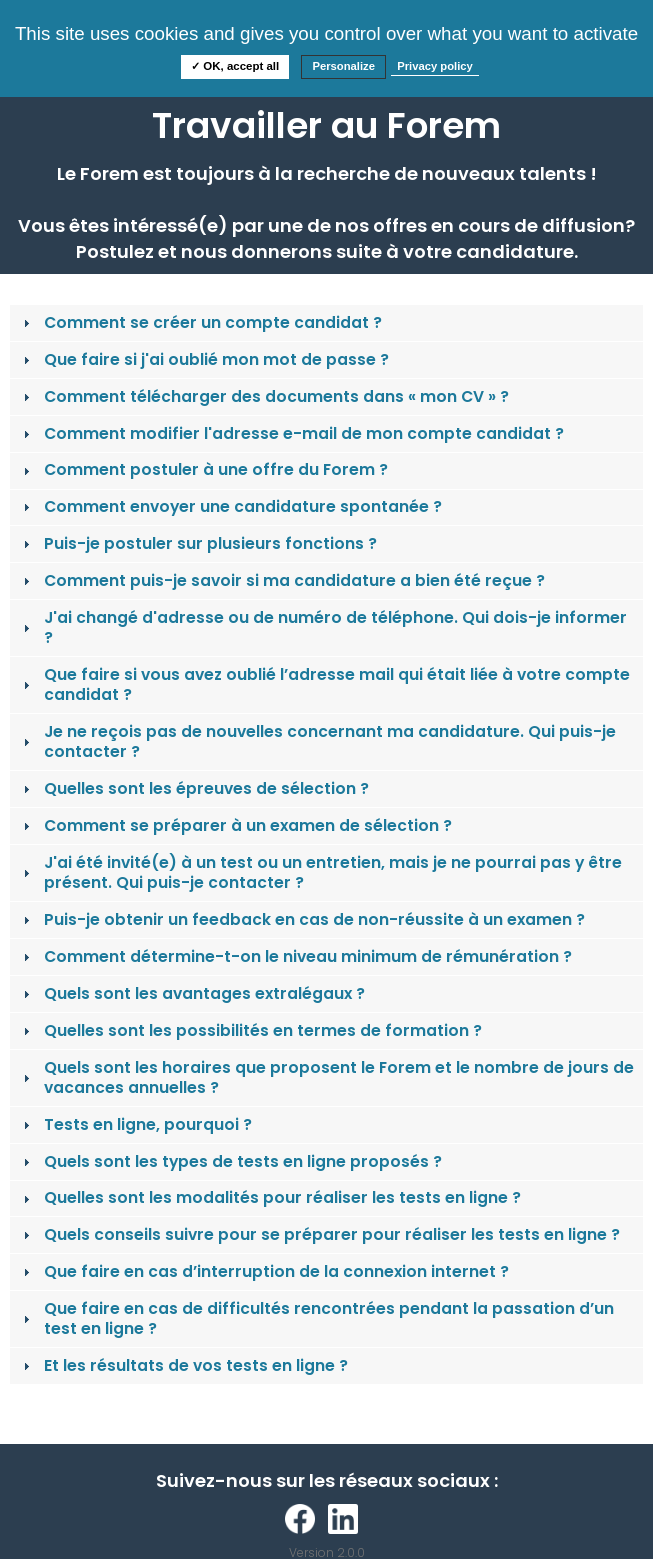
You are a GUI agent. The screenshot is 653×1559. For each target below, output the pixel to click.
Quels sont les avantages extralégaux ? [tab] (192, 993)
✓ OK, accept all (235, 66)
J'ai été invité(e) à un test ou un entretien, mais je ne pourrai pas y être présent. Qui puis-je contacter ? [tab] (320, 872)
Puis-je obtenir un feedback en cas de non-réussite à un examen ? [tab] (302, 919)
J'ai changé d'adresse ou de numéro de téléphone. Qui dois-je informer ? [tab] (323, 627)
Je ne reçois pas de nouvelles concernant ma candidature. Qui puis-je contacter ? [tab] (317, 741)
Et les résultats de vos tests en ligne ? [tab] (183, 1365)
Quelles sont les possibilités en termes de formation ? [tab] (250, 1030)
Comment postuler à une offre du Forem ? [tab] (203, 469)
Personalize (343, 66)
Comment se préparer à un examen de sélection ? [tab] (235, 825)
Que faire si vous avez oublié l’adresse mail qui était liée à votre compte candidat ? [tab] (324, 684)
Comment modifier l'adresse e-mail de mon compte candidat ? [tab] (291, 433)
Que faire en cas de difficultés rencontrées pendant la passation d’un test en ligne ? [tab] (316, 1318)
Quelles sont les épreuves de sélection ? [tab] (194, 788)
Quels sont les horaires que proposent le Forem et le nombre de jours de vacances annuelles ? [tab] (326, 1077)
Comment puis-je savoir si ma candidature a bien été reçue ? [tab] (282, 580)
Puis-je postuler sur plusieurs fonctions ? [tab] (198, 543)
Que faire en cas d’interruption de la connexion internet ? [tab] (264, 1271)
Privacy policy (435, 66)
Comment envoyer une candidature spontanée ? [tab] (230, 506)
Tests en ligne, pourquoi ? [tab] (135, 1124)
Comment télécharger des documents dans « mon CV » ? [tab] (264, 396)
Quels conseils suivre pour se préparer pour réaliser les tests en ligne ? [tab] (319, 1234)
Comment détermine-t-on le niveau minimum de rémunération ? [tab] (295, 956)
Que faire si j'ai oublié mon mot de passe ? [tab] (204, 359)
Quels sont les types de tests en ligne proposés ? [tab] (230, 1161)
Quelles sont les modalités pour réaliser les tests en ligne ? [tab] (270, 1197)
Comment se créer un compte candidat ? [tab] (200, 322)
